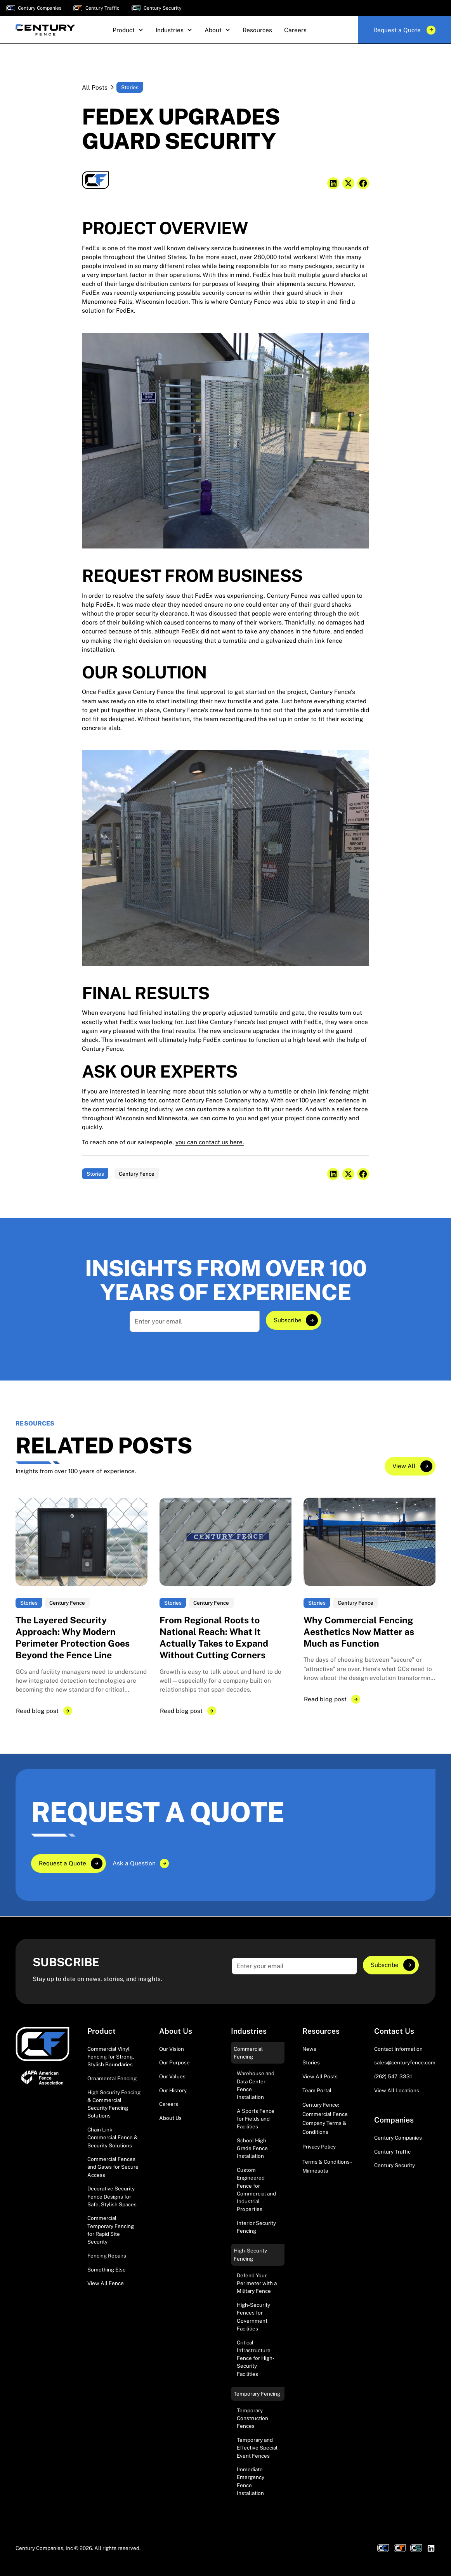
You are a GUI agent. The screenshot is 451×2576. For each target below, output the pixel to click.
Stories (311, 2062)
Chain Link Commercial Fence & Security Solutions (112, 2137)
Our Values (172, 2076)
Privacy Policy (319, 2146)
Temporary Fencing (257, 2393)
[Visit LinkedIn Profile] (431, 2547)
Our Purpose (174, 2062)
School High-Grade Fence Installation (252, 2148)
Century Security (394, 2165)
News (309, 2048)
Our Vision (171, 2048)
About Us (170, 2118)
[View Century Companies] (383, 2548)
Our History (173, 2090)
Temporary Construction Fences (252, 2418)
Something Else (106, 2269)
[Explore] (293, 1320)
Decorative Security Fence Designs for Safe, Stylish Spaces (112, 2196)
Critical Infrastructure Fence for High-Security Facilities (255, 2358)
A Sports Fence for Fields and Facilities (255, 2118)
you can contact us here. (209, 1141)
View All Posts (320, 2076)
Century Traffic (392, 2151)
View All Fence (105, 2283)
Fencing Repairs (106, 2255)
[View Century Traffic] (400, 2548)
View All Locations (396, 2090)
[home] (45, 29)
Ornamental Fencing (112, 2078)
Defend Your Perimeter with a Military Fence (257, 2283)
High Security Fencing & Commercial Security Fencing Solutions (114, 2104)
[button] (128, 29)
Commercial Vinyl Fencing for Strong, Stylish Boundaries (110, 2056)
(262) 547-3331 (393, 2076)
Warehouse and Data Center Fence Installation (255, 2085)
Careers (168, 2104)
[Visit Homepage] (42, 2044)
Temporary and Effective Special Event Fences (257, 2448)
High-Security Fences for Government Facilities (253, 2317)
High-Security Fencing (250, 2254)
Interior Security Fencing (256, 2227)
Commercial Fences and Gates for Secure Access (113, 2167)
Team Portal (316, 2090)
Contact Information (398, 2048)
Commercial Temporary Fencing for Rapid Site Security (110, 2230)
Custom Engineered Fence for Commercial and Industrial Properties (256, 2189)
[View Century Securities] (416, 2548)
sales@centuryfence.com (404, 2062)
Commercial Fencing (248, 2052)
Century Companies (398, 2138)
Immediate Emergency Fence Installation (250, 2481)
